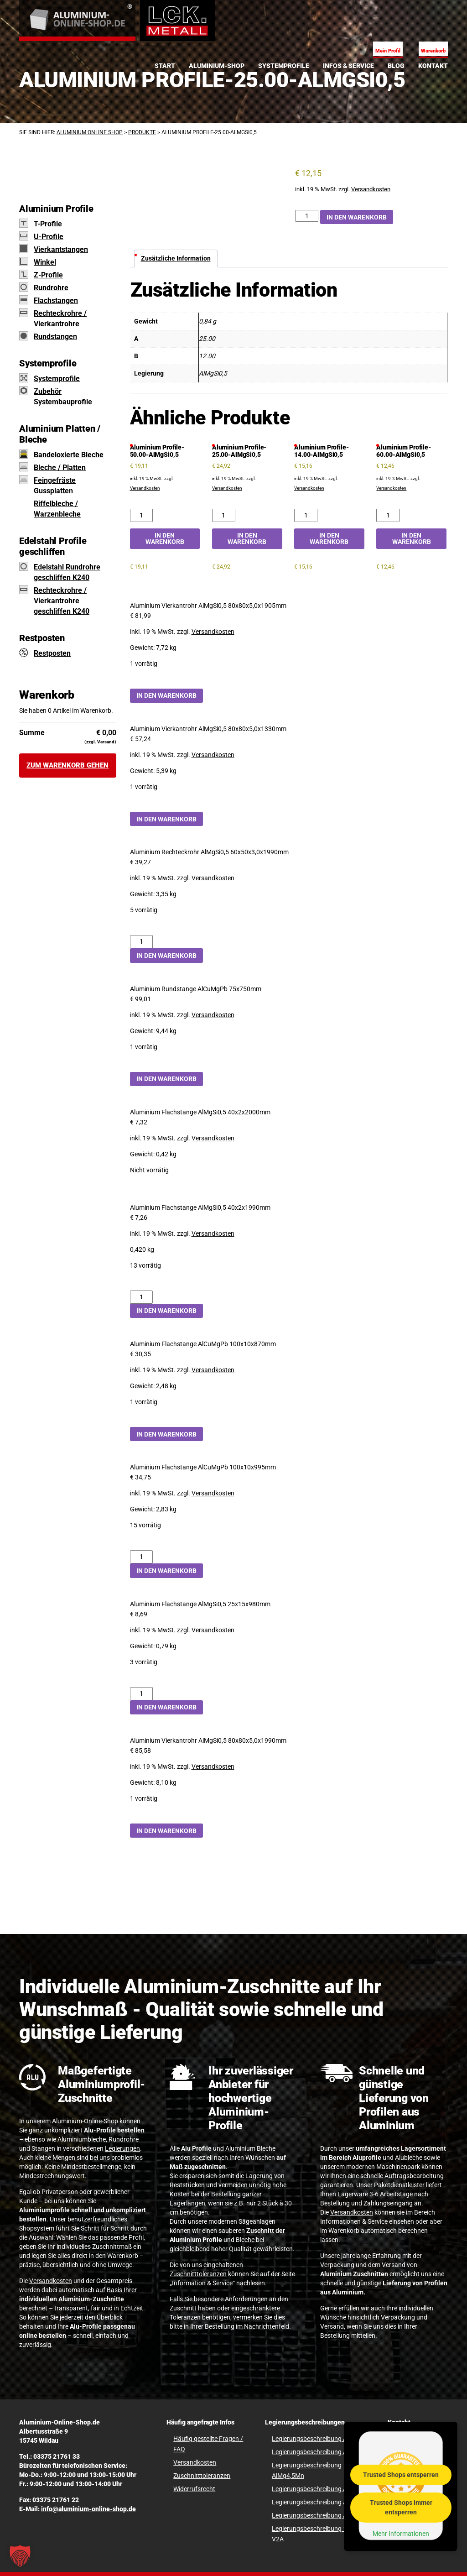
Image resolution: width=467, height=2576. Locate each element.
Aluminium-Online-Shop (85, 2121)
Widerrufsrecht (194, 2488)
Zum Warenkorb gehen (67, 765)
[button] (20, 2556)
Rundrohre (51, 287)
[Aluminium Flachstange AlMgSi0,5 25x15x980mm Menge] (141, 1693)
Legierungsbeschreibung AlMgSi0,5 (321, 2488)
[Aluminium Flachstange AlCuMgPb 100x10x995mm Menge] (141, 1556)
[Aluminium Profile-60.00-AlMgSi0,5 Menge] (388, 515)
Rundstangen (55, 336)
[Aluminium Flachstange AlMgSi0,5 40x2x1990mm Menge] (141, 1297)
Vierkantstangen (61, 249)
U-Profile (48, 236)
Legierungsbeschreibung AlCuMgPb (322, 2438)
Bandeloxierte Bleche (69, 454)
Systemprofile (57, 378)
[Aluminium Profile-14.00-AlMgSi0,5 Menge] (305, 515)
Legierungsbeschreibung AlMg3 (316, 2452)
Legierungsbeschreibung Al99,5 (316, 2515)
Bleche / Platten (60, 467)
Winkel (45, 262)
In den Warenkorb (357, 217)
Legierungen (122, 2148)
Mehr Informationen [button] (401, 2533)
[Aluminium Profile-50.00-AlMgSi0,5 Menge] (141, 515)
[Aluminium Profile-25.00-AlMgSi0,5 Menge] (306, 216)
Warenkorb (433, 51)
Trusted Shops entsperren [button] (401, 2474)
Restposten (52, 653)
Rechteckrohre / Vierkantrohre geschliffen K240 (61, 601)
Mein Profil (387, 51)
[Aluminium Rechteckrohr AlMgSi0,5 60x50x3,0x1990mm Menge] (141, 941)
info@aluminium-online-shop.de (88, 2509)
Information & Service (202, 2283)
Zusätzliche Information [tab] (176, 258)
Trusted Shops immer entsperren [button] (401, 2507)
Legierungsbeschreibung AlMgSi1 (319, 2502)
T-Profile (48, 223)
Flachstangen (56, 300)
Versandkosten (370, 189)
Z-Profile (48, 275)
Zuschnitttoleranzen (198, 2274)
